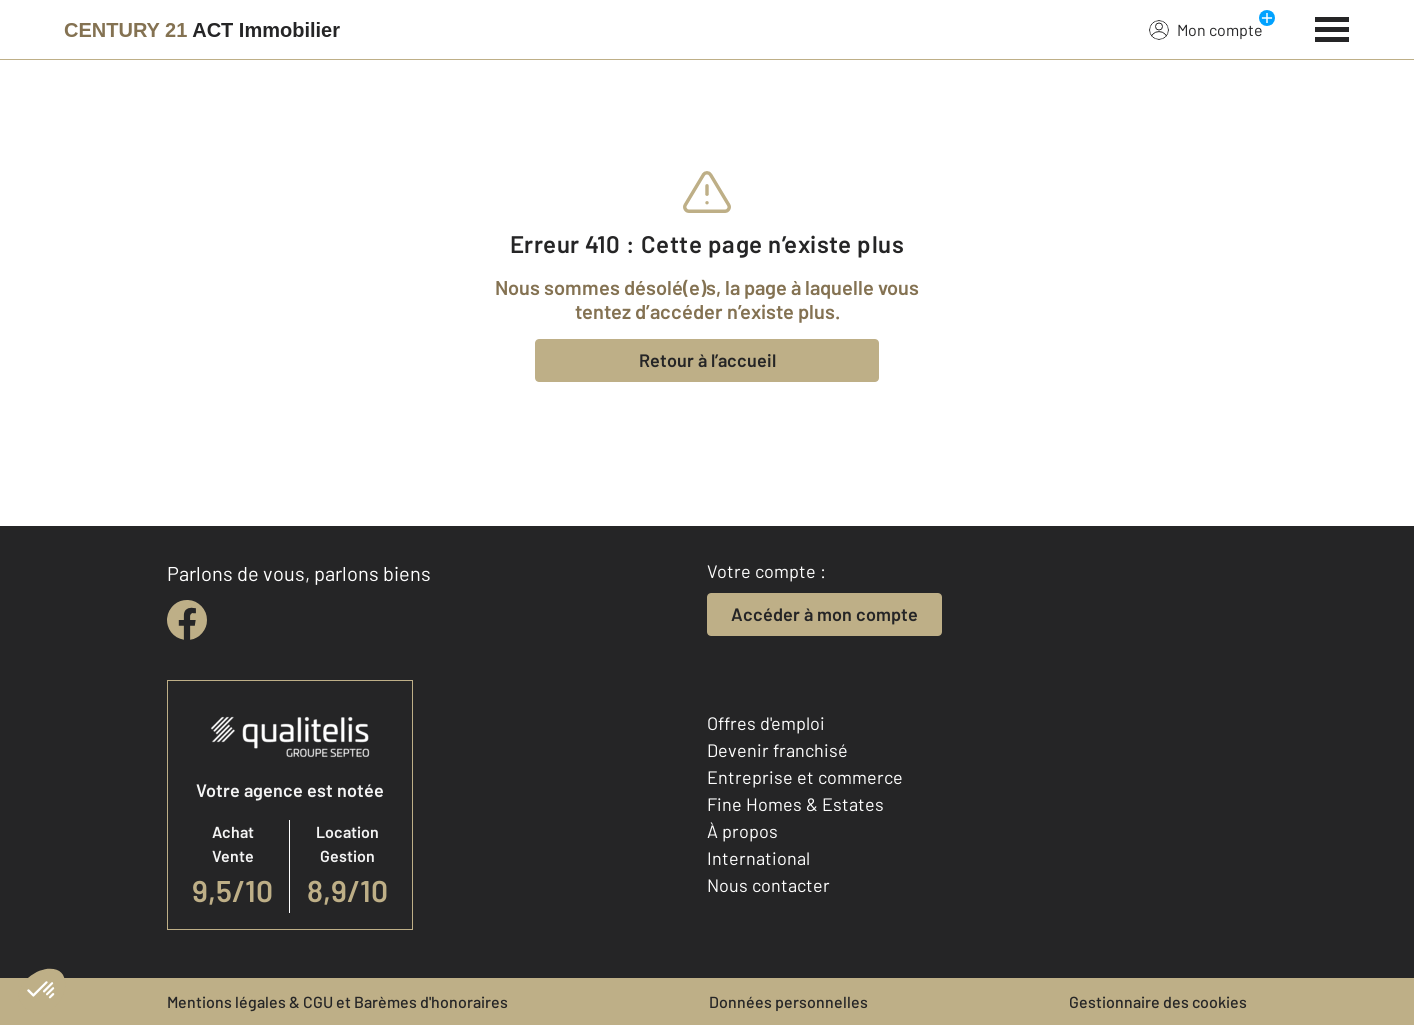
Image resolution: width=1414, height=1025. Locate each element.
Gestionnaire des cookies (1158, 1001)
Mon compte (1206, 29)
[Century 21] (202, 30)
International (758, 858)
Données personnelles (788, 1001)
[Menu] (1332, 27)
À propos (742, 831)
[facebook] (187, 620)
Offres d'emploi (766, 723)
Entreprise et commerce (805, 777)
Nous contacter (768, 885)
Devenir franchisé (777, 750)
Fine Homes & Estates (795, 804)
